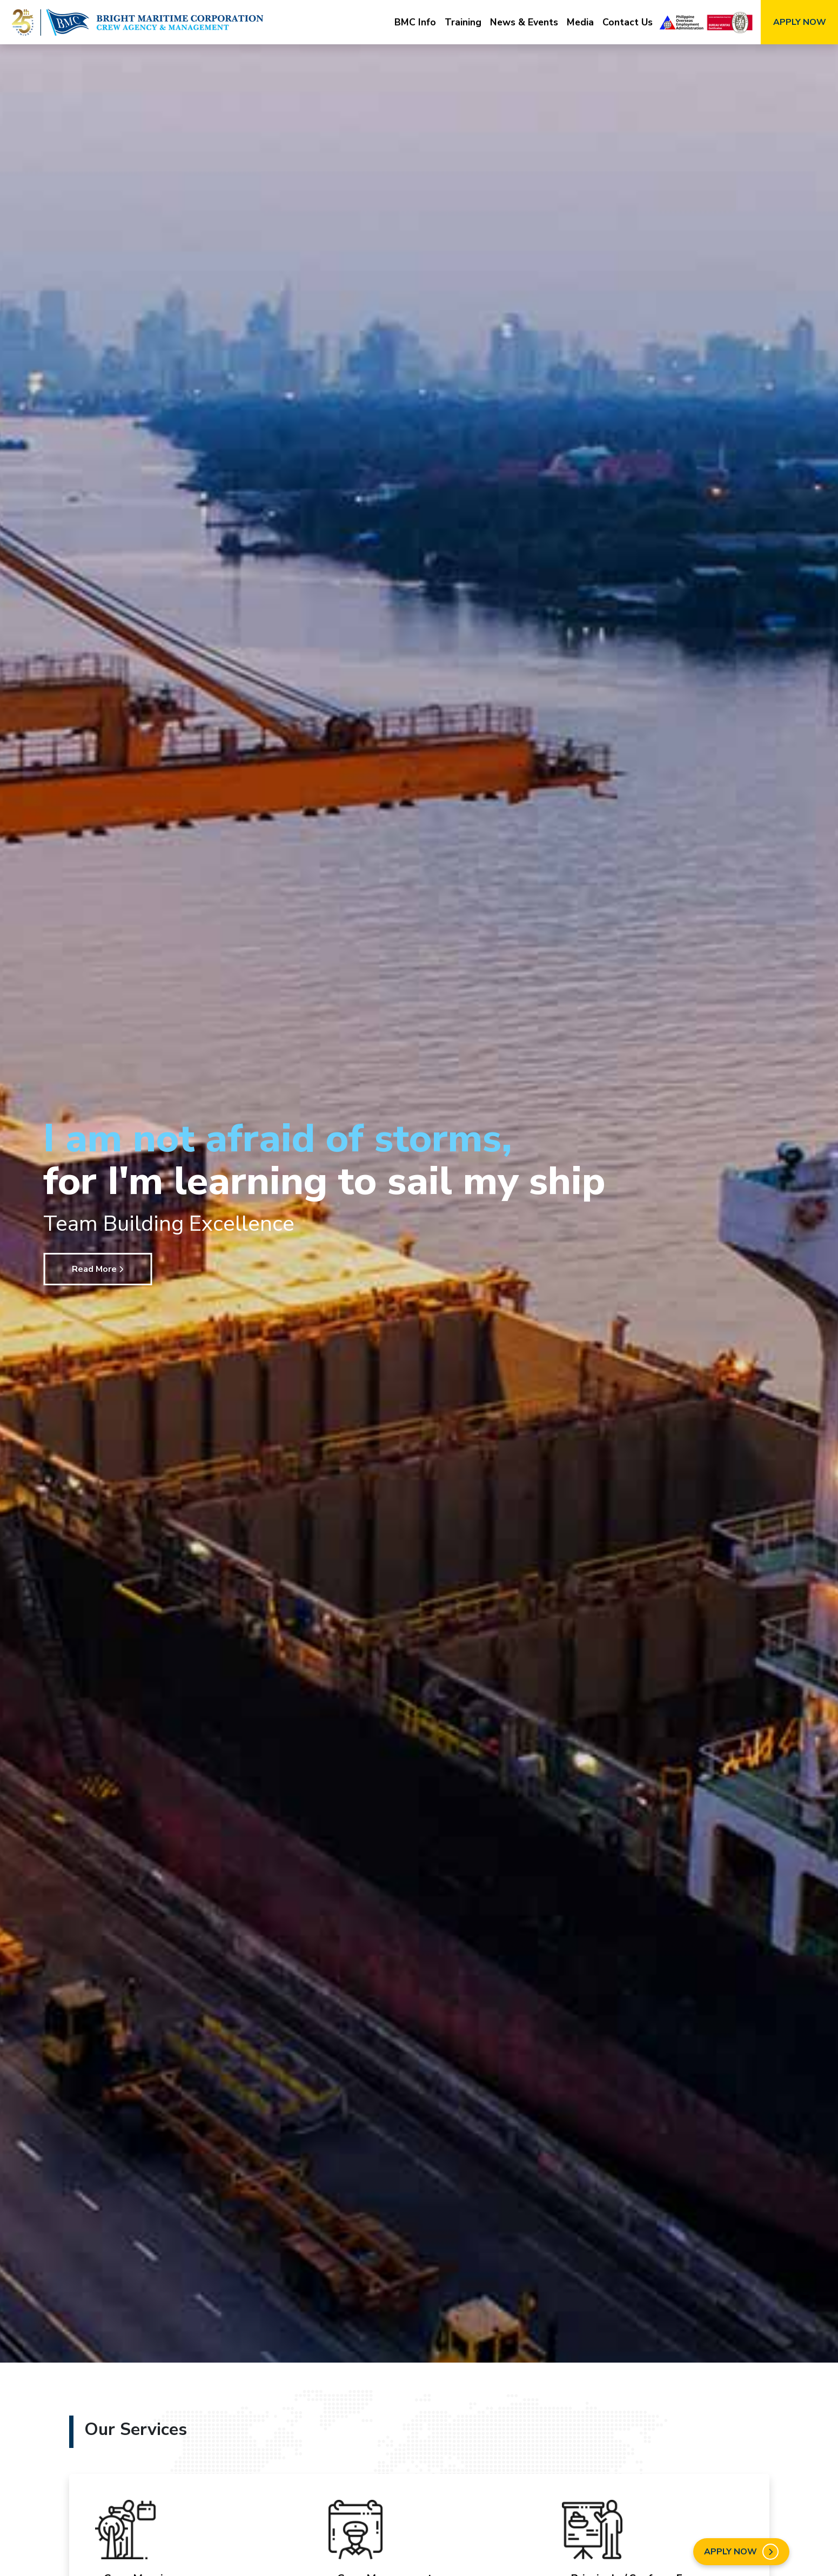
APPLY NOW (799, 22)
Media (580, 22)
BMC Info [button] (415, 22)
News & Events (524, 22)
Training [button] (463, 22)
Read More (97, 1269)
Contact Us (627, 22)
